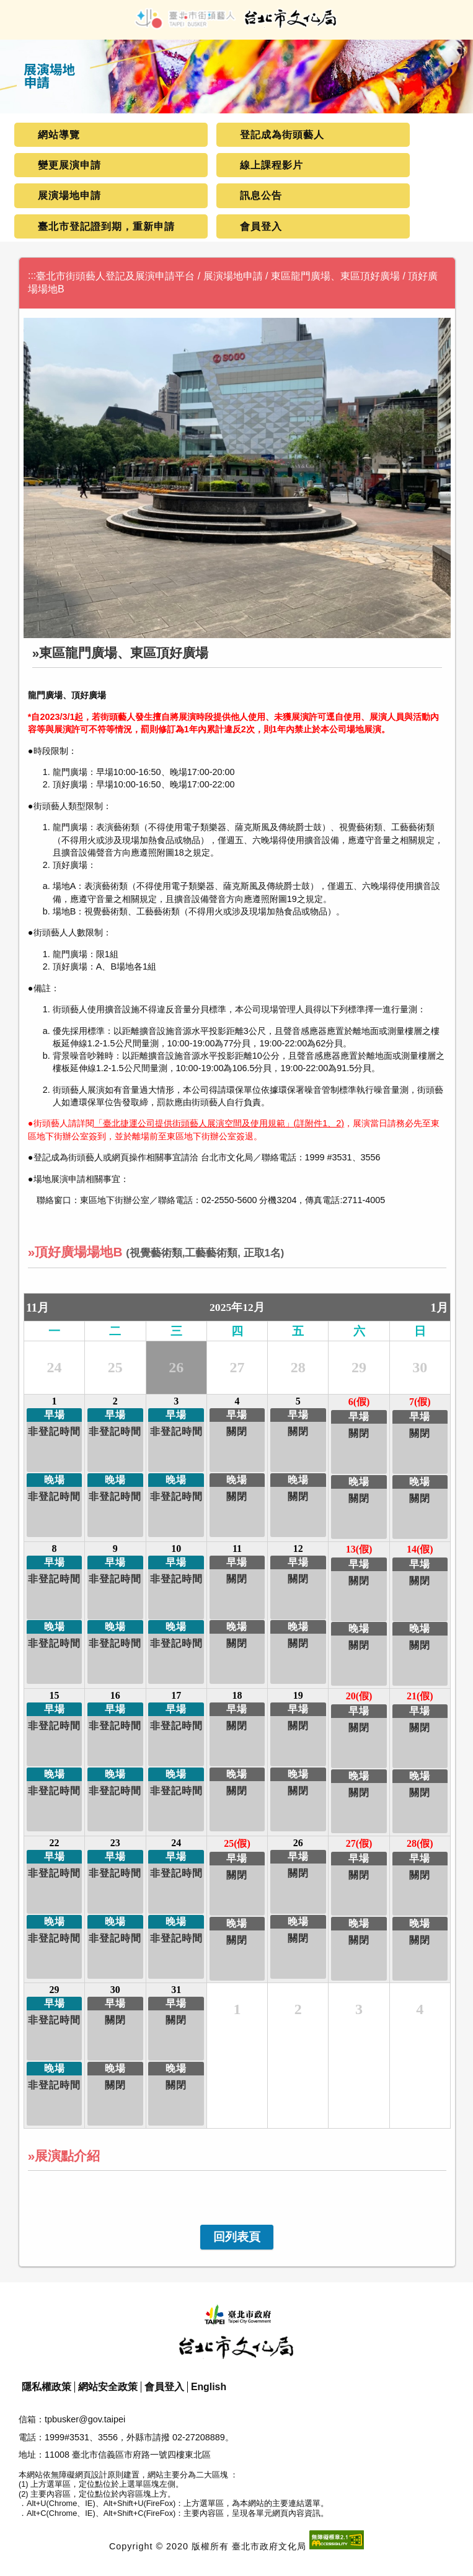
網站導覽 (59, 134)
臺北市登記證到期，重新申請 (106, 226)
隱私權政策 (46, 2386)
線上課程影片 (271, 165)
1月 (439, 1307)
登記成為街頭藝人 (282, 134)
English (208, 2386)
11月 (37, 1307)
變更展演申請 (69, 165)
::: (32, 275)
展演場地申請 (69, 195)
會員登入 (261, 226)
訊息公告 (261, 195)
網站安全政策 (108, 2386)
